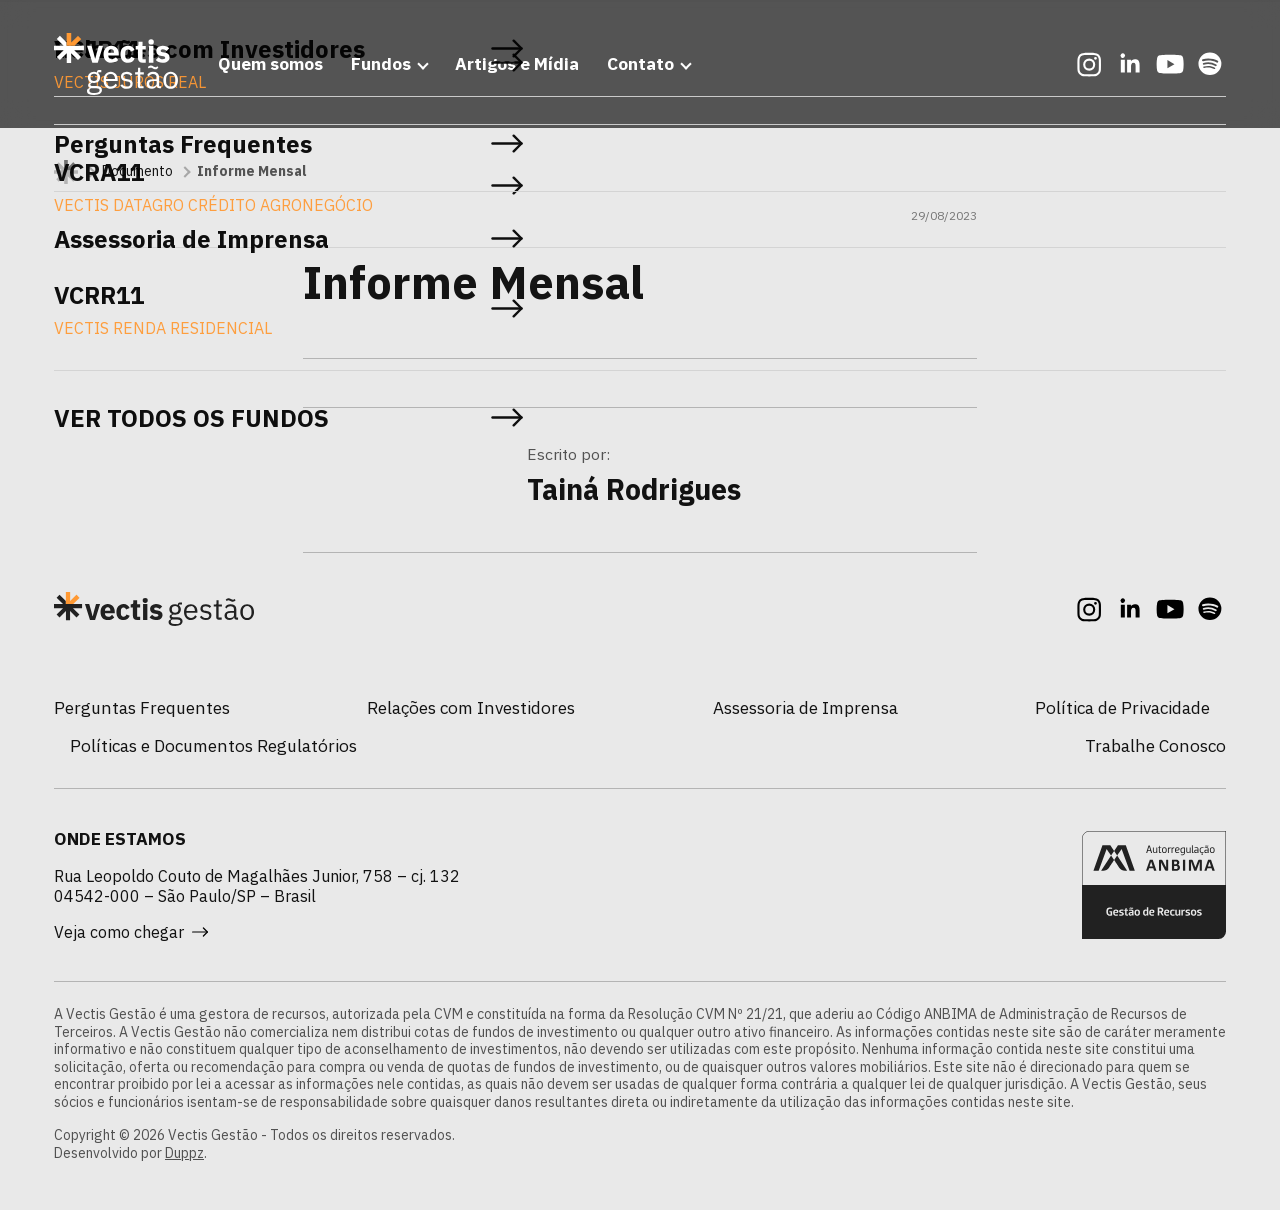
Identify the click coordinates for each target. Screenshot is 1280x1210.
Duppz (184, 1153)
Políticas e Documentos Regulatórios (213, 745)
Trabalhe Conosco (1155, 745)
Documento (137, 171)
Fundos (381, 63)
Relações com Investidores (471, 707)
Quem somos (270, 63)
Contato (640, 63)
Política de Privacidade (1122, 707)
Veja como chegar (131, 932)
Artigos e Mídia (517, 63)
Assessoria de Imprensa (805, 707)
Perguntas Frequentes (142, 707)
